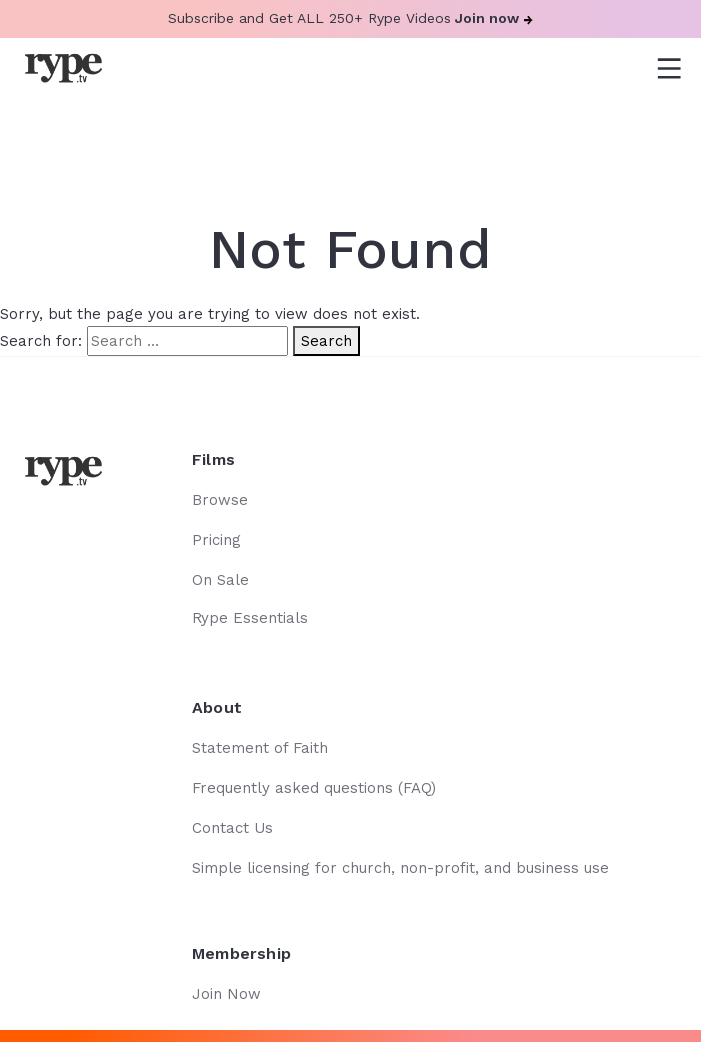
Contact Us (232, 828)
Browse (220, 500)
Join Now (226, 994)
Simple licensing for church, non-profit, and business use (400, 868)
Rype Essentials (250, 618)
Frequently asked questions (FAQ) (314, 788)
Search (326, 341)
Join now (494, 18)
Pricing (216, 540)
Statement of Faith (260, 748)
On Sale (220, 580)
